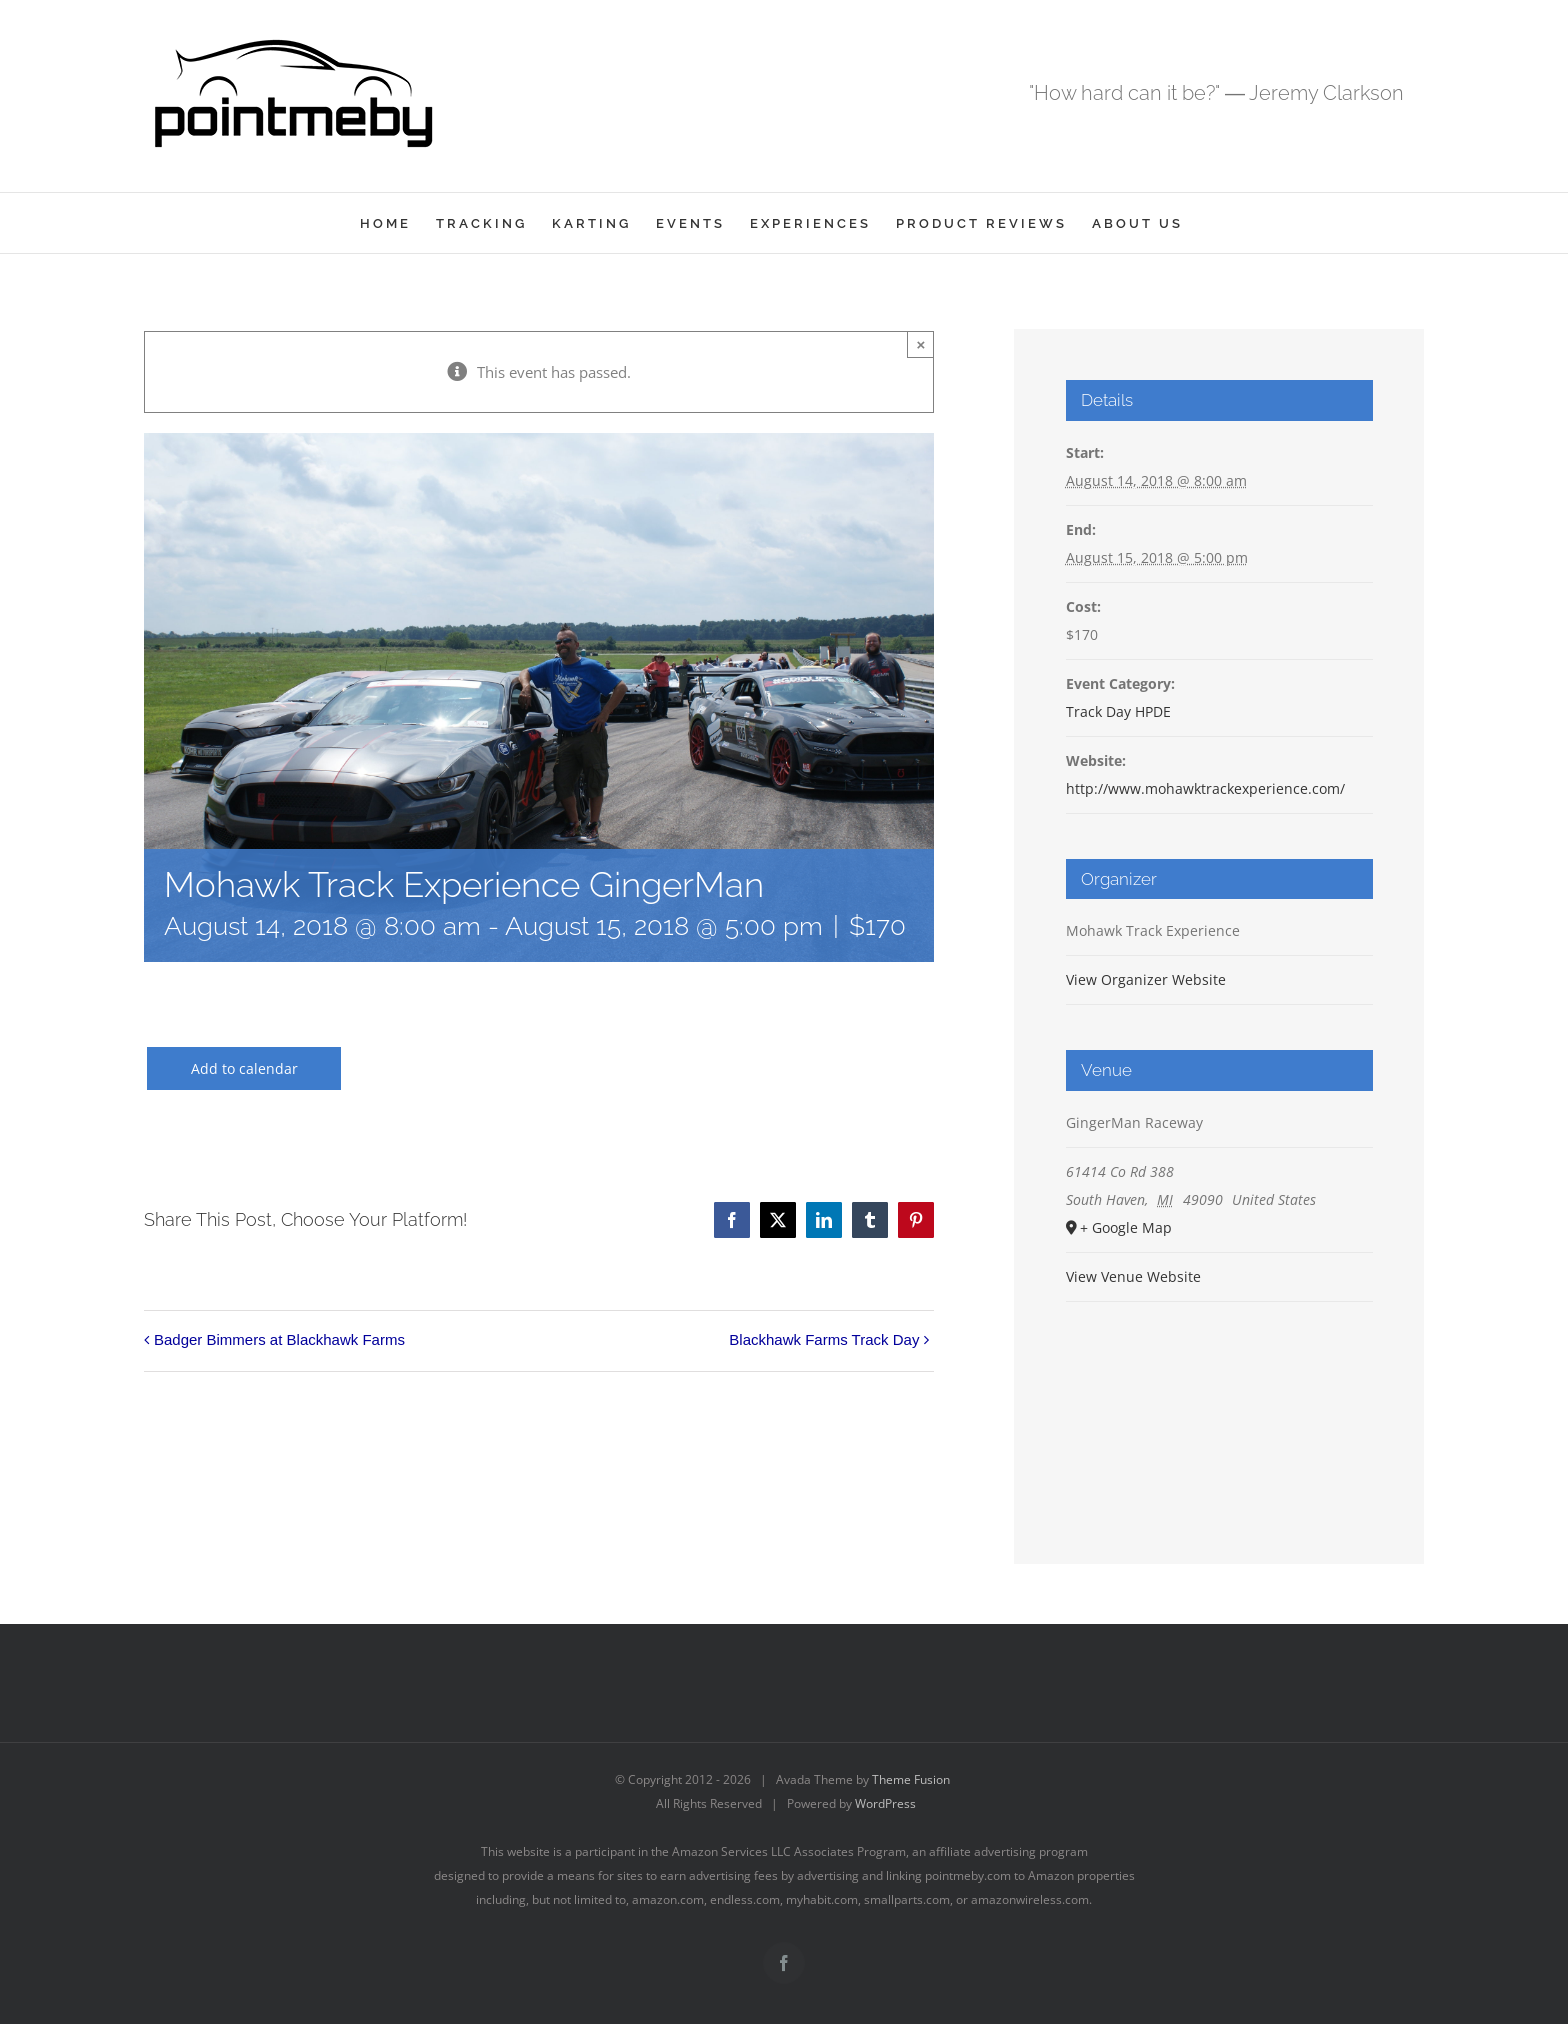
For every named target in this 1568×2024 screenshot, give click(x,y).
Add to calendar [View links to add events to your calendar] (244, 1068)
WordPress (885, 1803)
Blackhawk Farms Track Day (824, 1339)
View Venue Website (1133, 1276)
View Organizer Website (1146, 979)
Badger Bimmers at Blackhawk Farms (279, 1339)
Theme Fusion (911, 1779)
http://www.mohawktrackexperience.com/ (1205, 788)
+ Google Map (1126, 1227)
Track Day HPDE (1118, 711)
